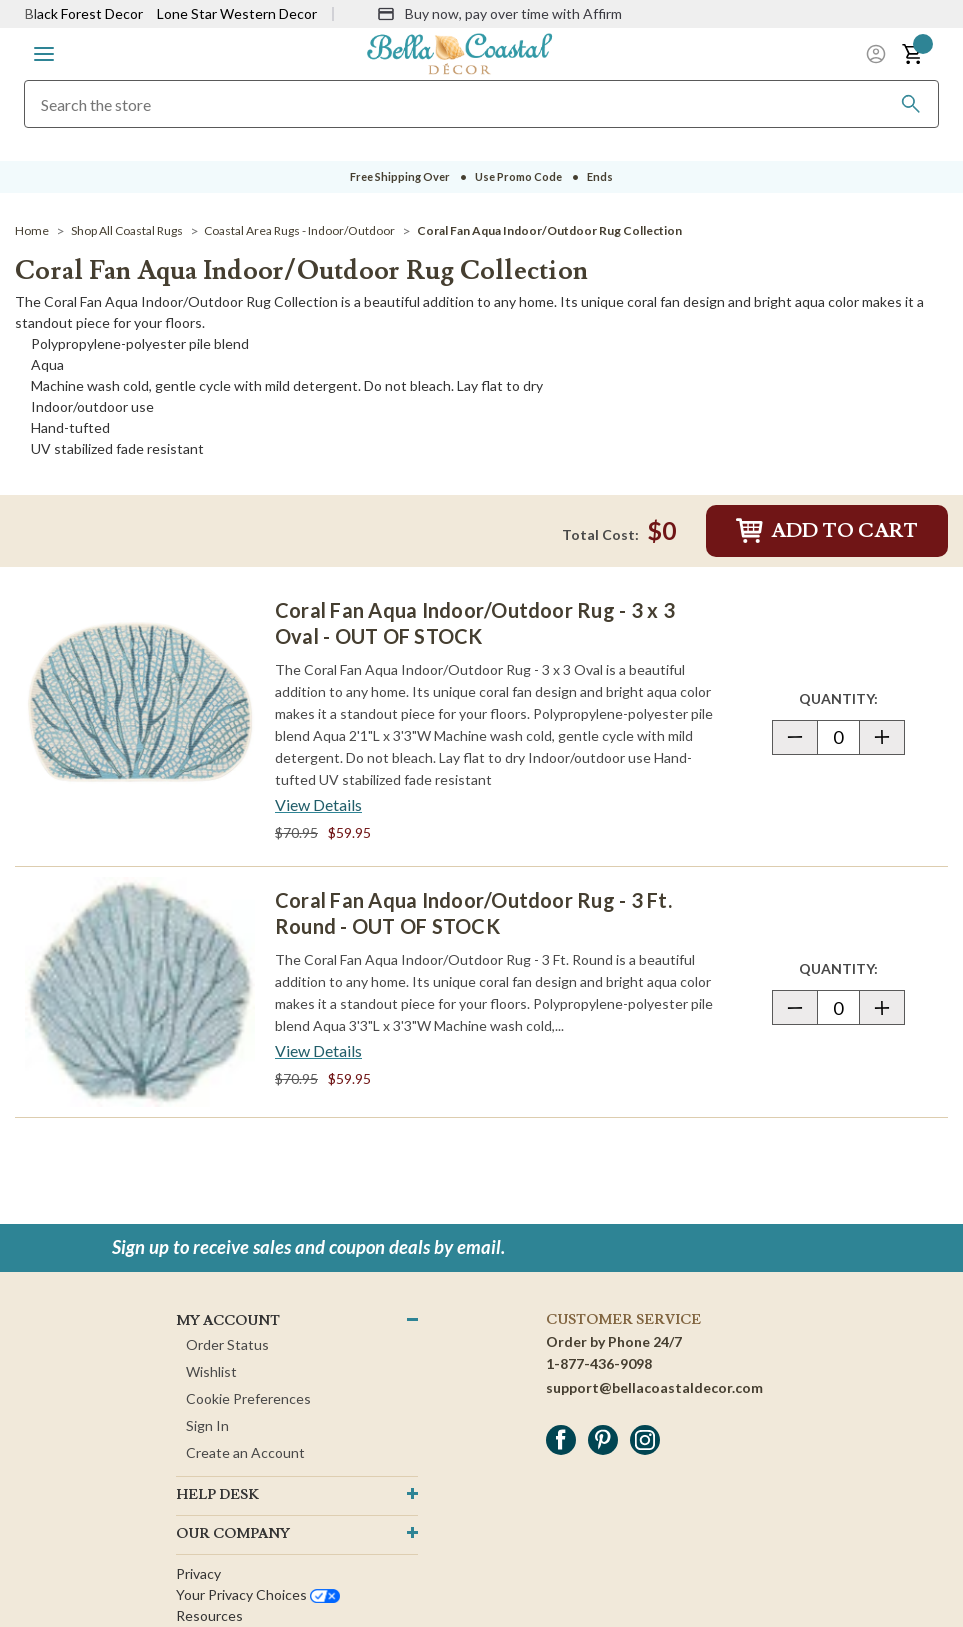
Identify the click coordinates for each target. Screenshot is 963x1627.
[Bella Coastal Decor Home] (460, 52)
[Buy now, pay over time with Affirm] (499, 14)
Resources (209, 1615)
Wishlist (211, 1371)
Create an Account (245, 1452)
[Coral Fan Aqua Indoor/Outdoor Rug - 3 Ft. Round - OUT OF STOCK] (140, 992)
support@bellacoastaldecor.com (654, 1387)
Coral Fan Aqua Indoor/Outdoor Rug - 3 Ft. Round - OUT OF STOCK (473, 913)
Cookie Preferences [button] (248, 1398)
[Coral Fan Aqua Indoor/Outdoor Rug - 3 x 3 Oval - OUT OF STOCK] (140, 702)
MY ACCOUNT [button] (228, 1321)
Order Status (227, 1344)
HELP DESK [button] (217, 1495)
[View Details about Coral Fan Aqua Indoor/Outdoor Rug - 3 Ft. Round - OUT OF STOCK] (318, 1051)
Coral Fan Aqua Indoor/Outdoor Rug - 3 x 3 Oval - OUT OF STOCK (475, 623)
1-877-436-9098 (599, 1363)
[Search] (911, 104)
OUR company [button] (233, 1534)
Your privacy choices (258, 1594)
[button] (44, 54)
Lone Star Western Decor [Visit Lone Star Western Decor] (237, 13)
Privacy (198, 1573)
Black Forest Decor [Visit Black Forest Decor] (84, 13)
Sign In (207, 1425)
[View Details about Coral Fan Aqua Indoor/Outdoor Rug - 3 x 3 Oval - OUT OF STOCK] (318, 805)
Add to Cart (827, 531)
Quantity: (851, 697)
